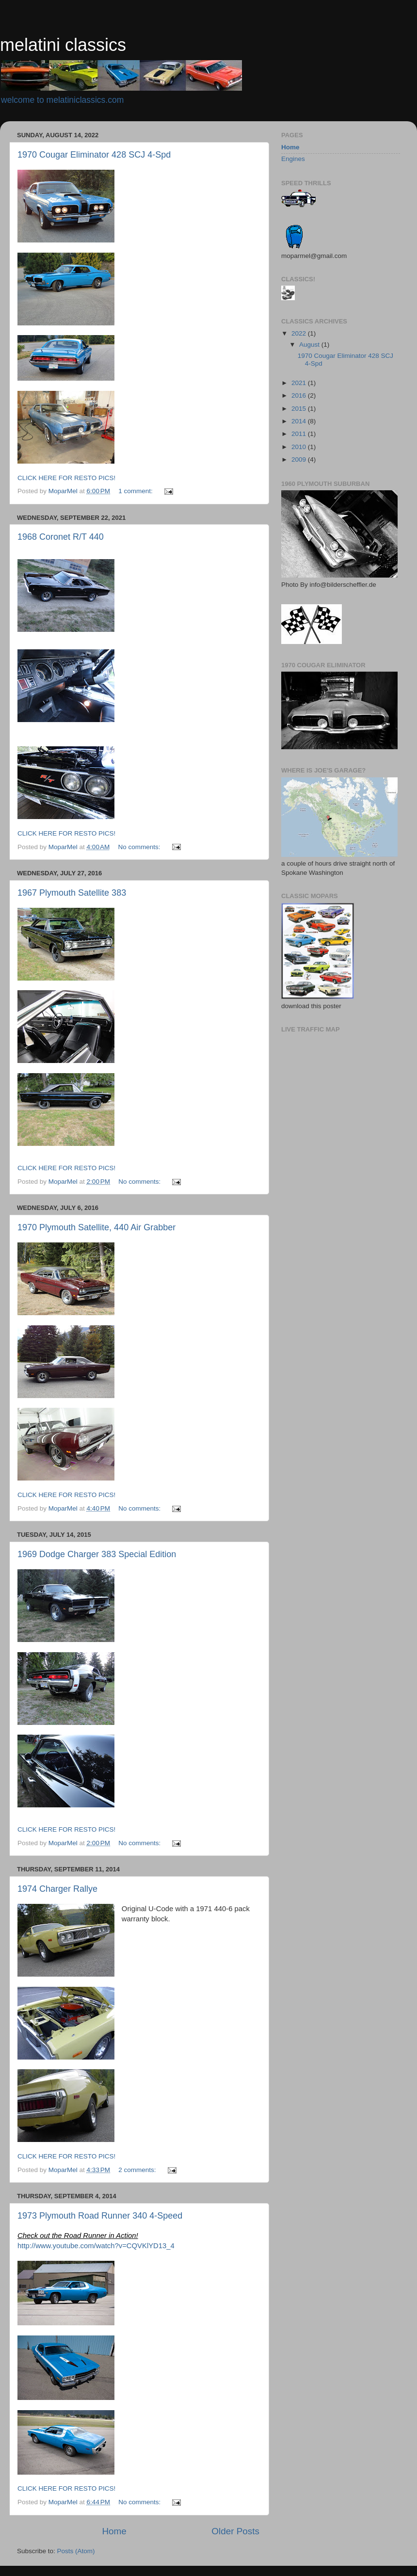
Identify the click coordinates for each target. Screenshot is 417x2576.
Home (114, 2531)
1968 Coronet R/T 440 (60, 537)
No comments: (140, 847)
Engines (293, 158)
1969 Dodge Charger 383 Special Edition (96, 1554)
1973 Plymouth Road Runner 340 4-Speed (99, 2216)
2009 (299, 459)
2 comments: (138, 2170)
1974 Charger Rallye (57, 1889)
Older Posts (235, 2531)
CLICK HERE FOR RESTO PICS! (66, 478)
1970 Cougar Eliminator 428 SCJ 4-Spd (94, 155)
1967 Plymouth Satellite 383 (71, 893)
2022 (299, 333)
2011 (299, 433)
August (310, 344)
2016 (299, 395)
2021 (299, 382)
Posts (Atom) (76, 2551)
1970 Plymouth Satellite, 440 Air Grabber (96, 1227)
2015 (299, 408)
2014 (299, 421)
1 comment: (136, 491)
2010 (299, 447)
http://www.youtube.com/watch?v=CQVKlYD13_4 (96, 2246)
